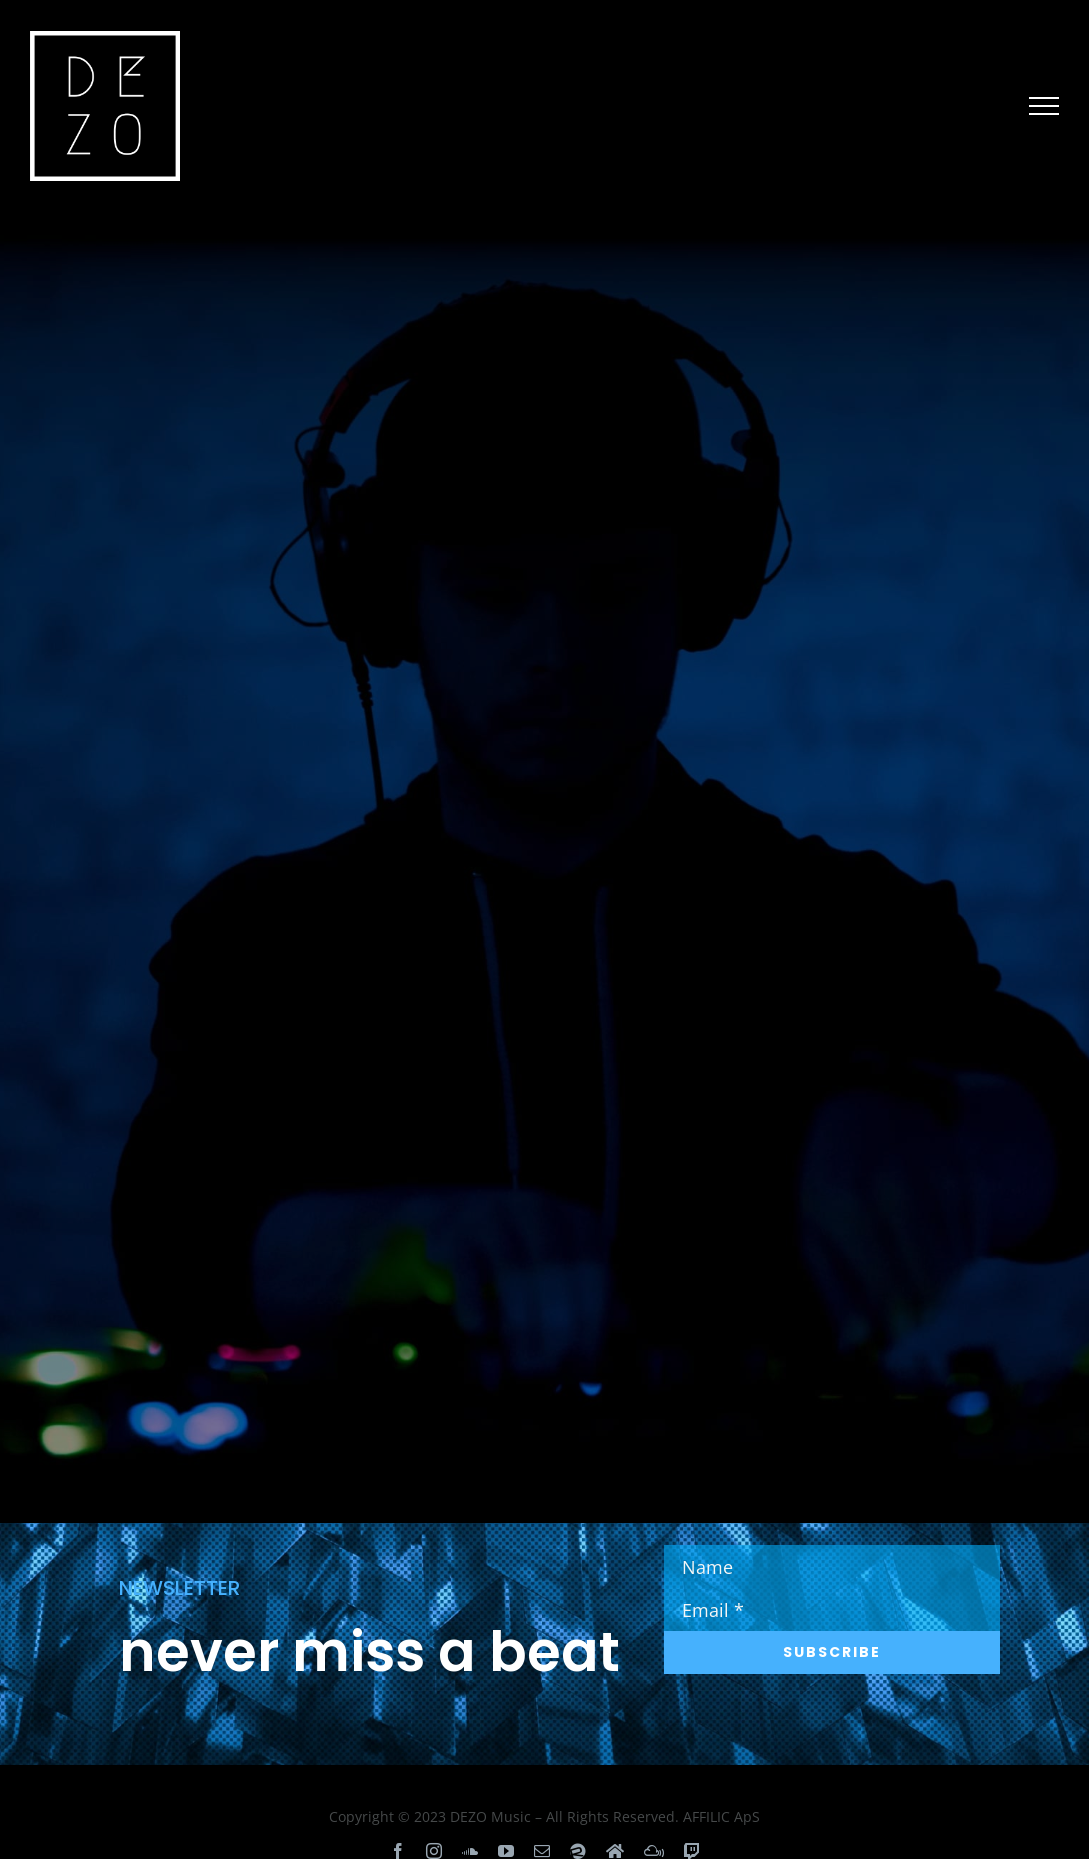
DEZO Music (490, 1816)
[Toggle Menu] (1044, 106)
